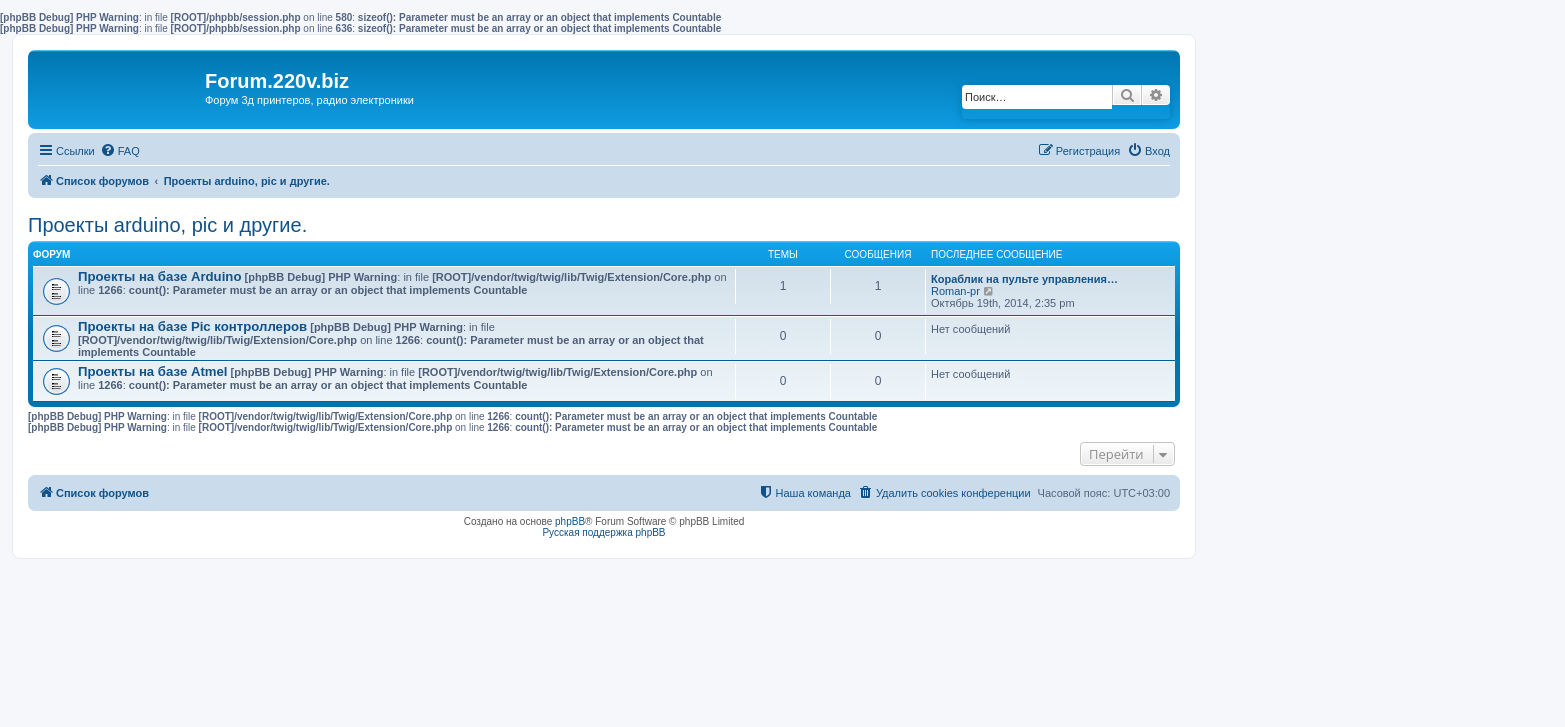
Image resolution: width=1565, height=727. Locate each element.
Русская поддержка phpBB (603, 532)
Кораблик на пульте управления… (1024, 279)
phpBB (570, 521)
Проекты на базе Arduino (159, 276)
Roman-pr (955, 291)
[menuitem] (120, 151)
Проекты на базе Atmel (153, 371)
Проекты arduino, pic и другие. (167, 225)
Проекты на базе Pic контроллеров (192, 326)
